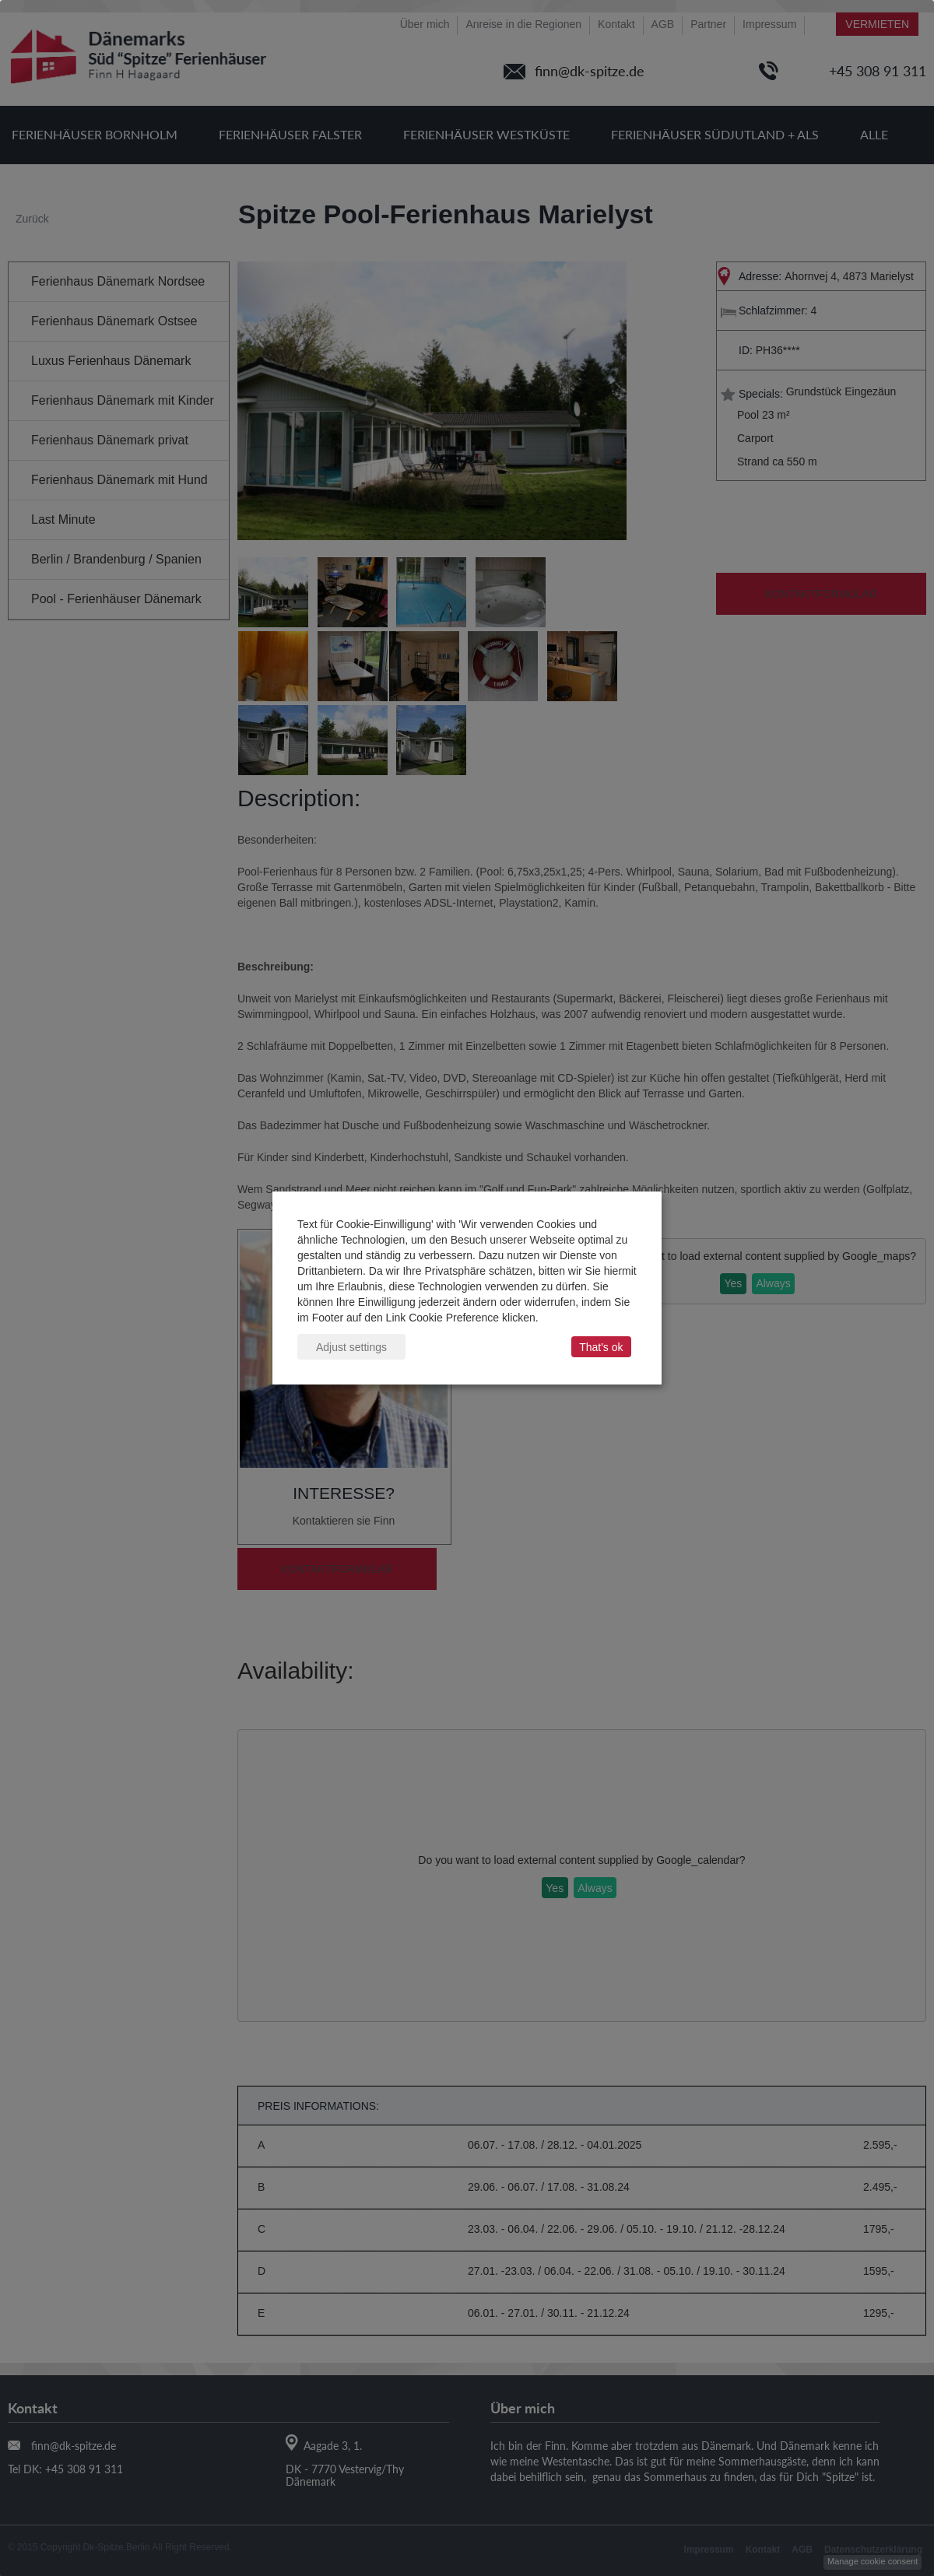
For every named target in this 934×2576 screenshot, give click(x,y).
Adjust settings (351, 1347)
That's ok (601, 1347)
